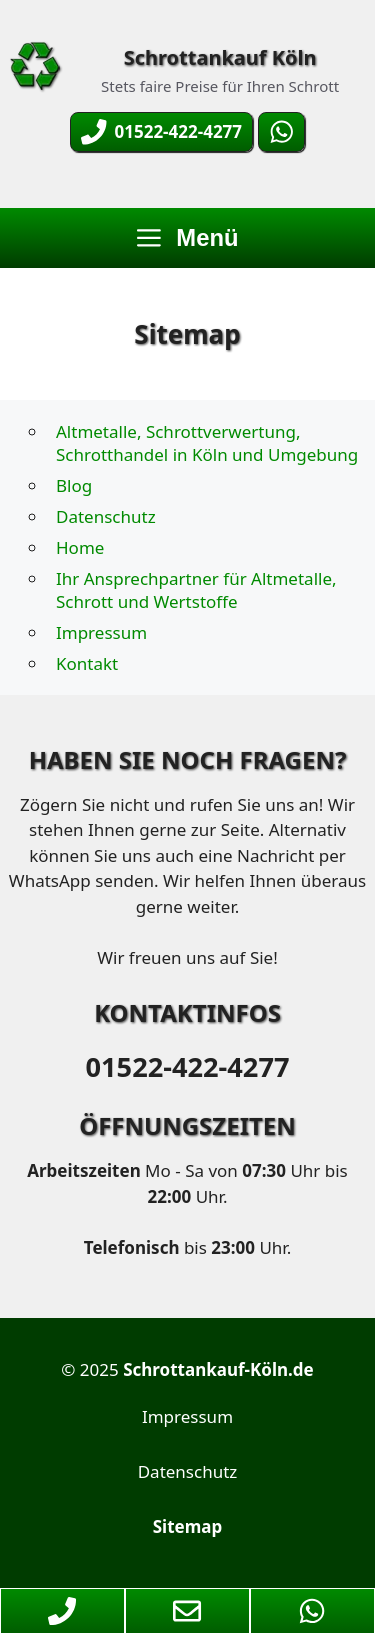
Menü (188, 237)
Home (80, 547)
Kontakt (87, 663)
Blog (74, 485)
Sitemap (187, 1526)
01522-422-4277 (187, 1066)
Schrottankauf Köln (220, 57)
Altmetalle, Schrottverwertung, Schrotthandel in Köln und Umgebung (207, 443)
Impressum (101, 632)
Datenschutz (106, 516)
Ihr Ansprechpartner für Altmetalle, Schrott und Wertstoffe (196, 590)
